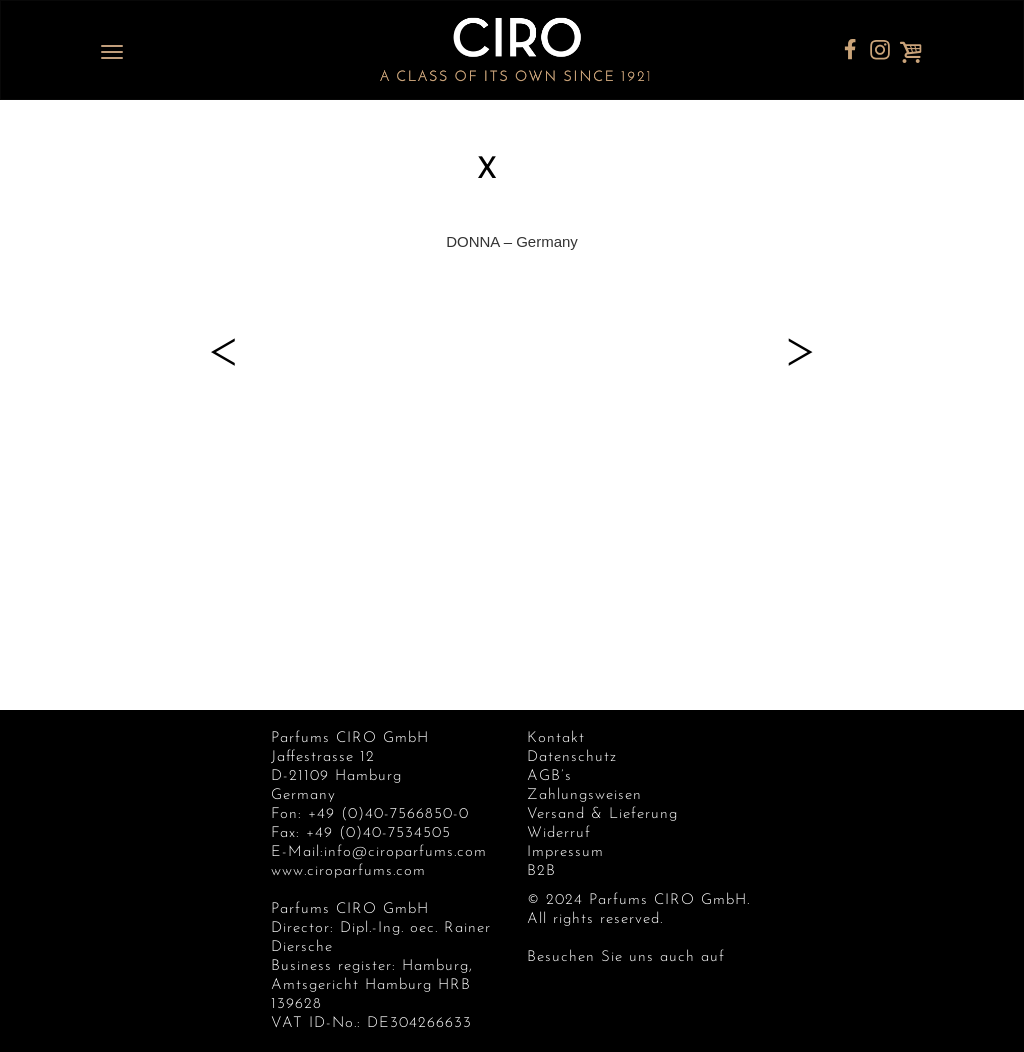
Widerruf (559, 833)
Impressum (565, 852)
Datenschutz (572, 757)
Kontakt (556, 738)
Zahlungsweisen (584, 795)
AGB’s (549, 776)
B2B (541, 871)
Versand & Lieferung (602, 814)
